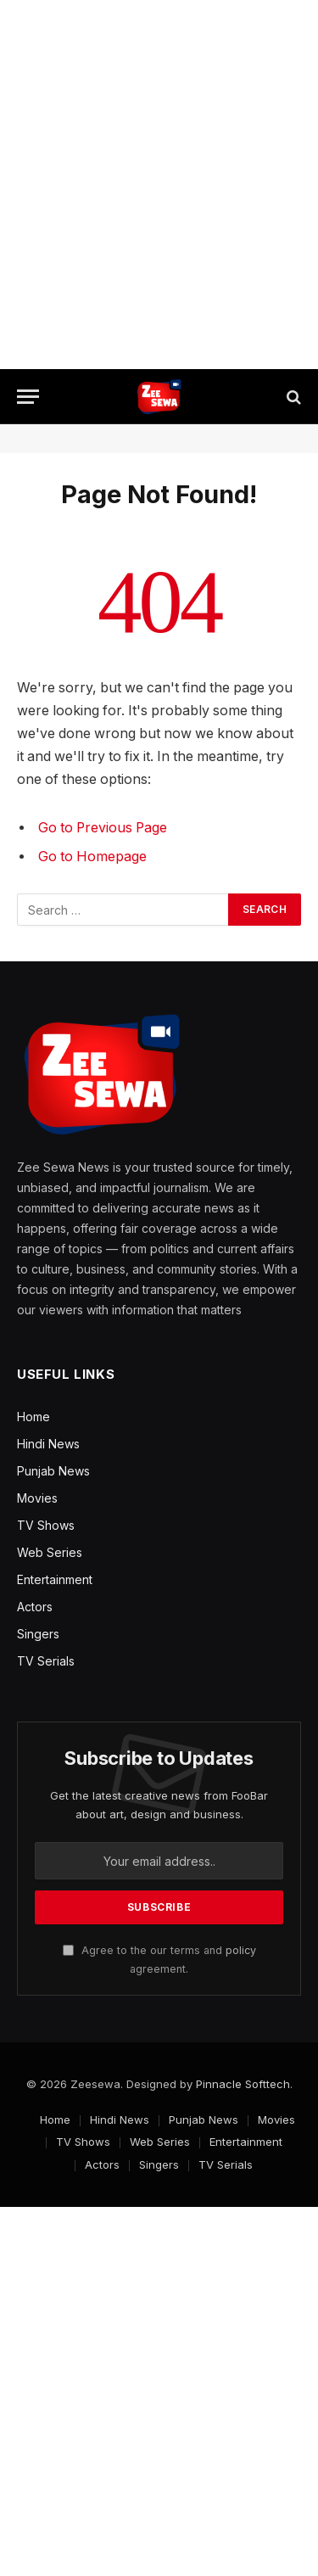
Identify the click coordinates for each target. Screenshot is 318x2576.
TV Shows (46, 1525)
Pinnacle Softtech (243, 2084)
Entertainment (54, 1579)
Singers (38, 1634)
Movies (37, 1498)
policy (241, 1950)
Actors (35, 1606)
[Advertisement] (159, 184)
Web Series (49, 1552)
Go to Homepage (92, 856)
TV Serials (46, 1661)
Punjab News (53, 1471)
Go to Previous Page (102, 828)
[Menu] (28, 397)
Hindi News (48, 1443)
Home (33, 1416)
